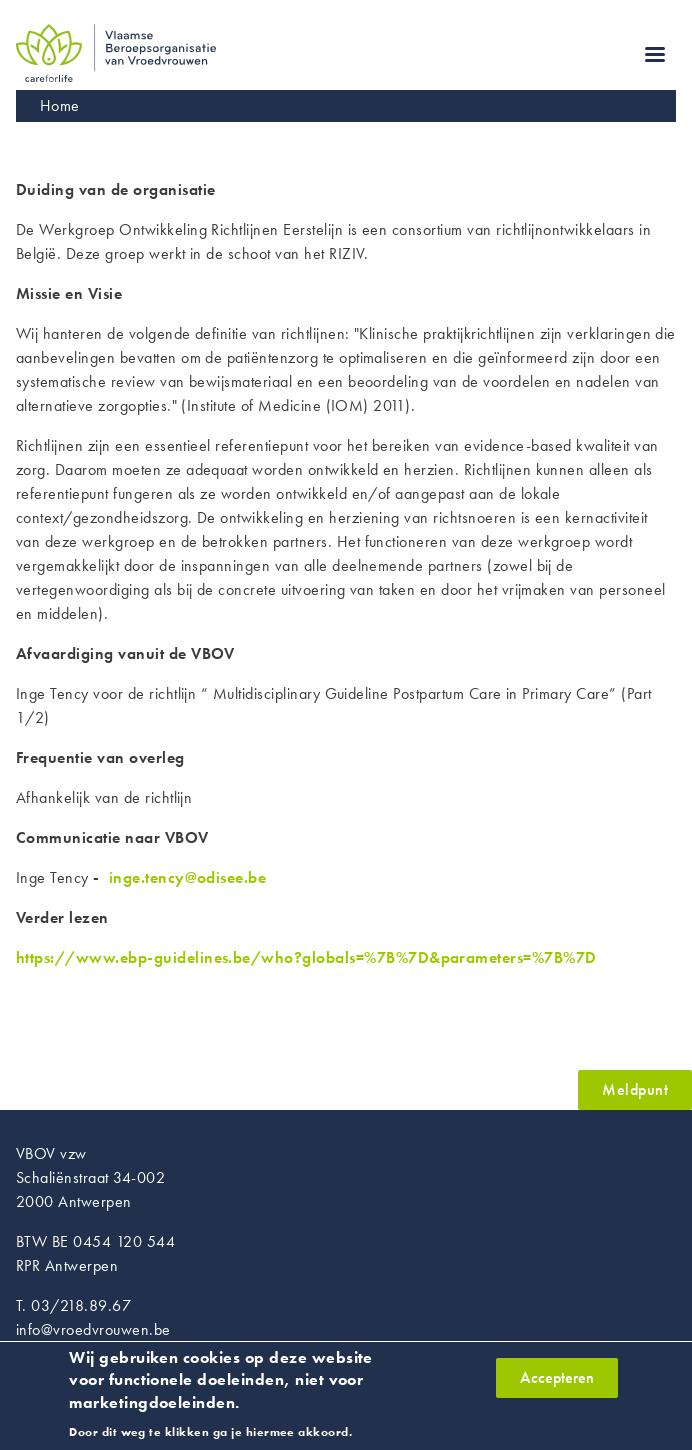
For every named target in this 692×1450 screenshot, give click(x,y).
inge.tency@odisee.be (188, 877)
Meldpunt (635, 1089)
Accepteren (557, 1385)
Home (60, 105)
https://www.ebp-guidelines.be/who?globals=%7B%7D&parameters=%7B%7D (306, 957)
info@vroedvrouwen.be (93, 1329)
